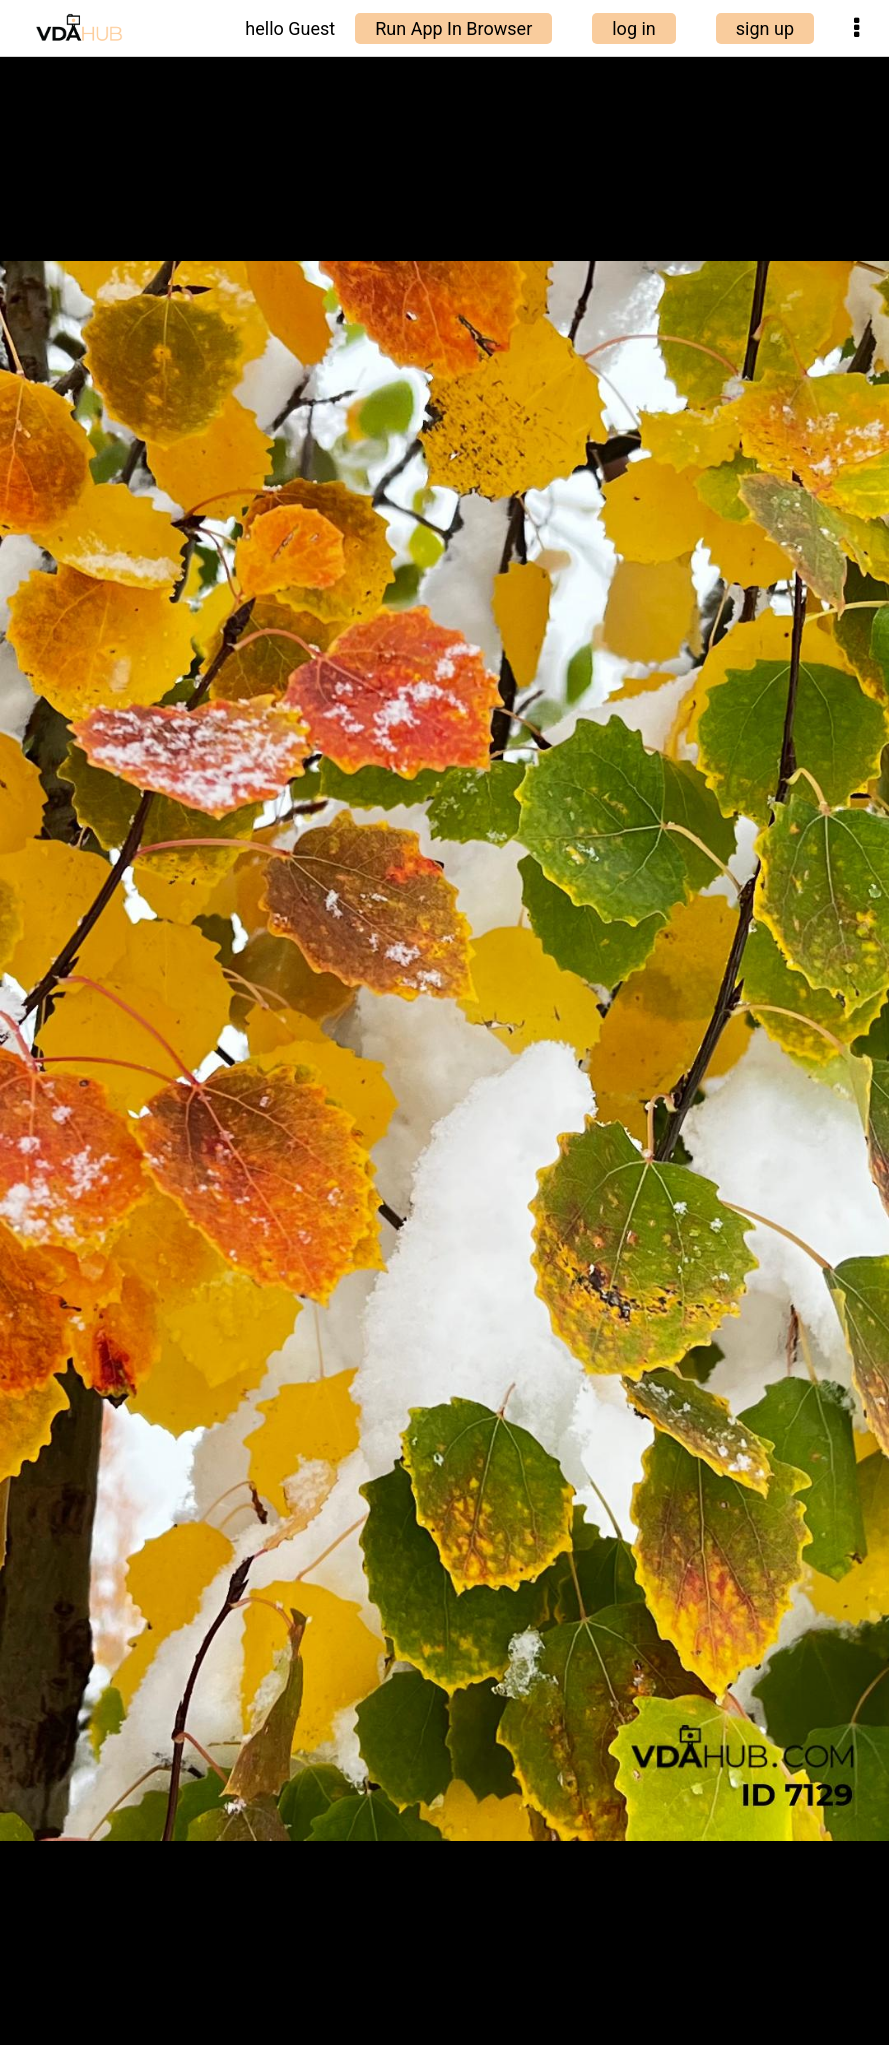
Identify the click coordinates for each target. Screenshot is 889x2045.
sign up (765, 28)
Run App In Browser (453, 28)
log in (634, 28)
